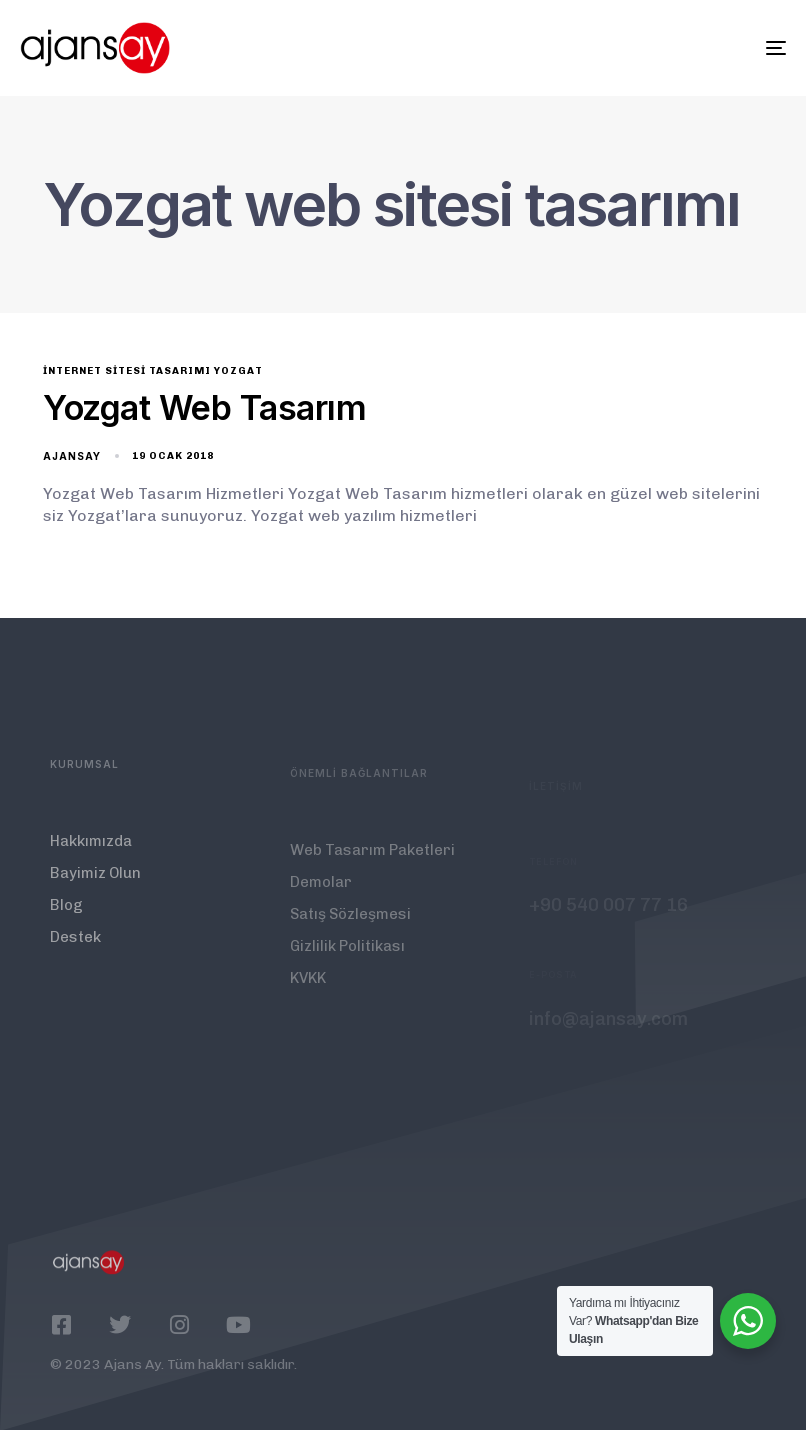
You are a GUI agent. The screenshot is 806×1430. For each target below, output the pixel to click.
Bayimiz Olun (95, 885)
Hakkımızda (91, 853)
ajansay (72, 456)
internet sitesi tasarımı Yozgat (153, 371)
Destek (75, 949)
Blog (66, 917)
